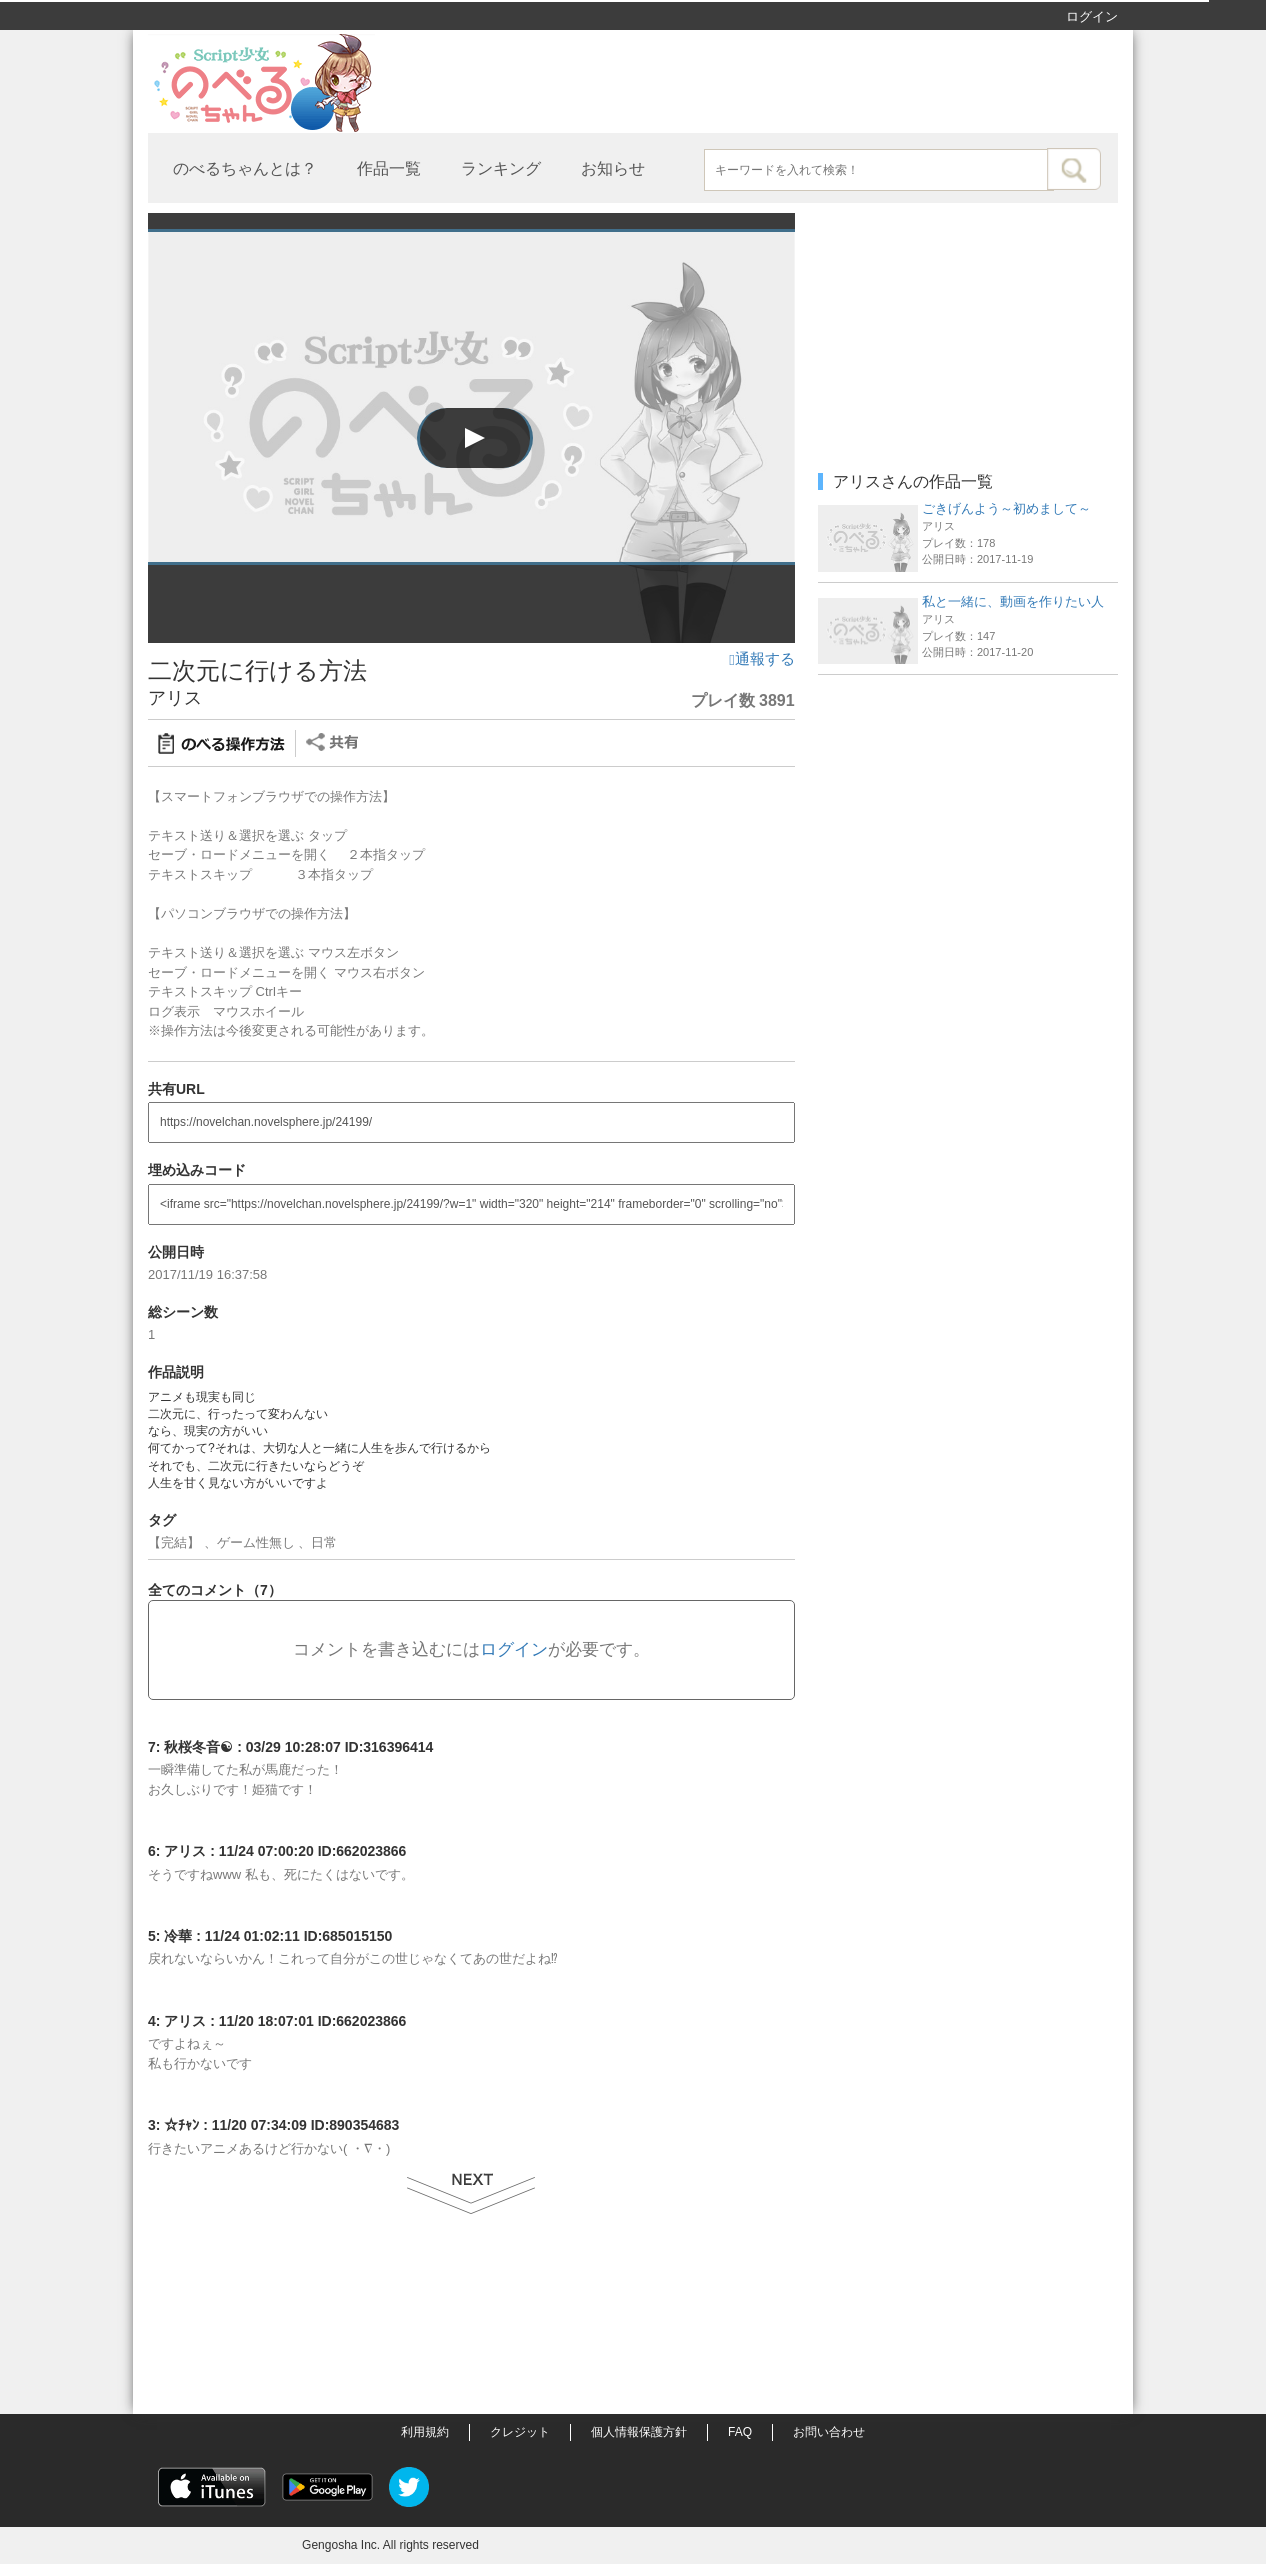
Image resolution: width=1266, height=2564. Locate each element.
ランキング (501, 168)
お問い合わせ (829, 2432)
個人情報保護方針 (639, 2432)
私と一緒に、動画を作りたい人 (1013, 601)
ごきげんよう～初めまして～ (1006, 508)
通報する (761, 659)
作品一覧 (389, 168)
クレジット (520, 2432)
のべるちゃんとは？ (245, 168)
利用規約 (425, 2432)
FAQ (740, 2432)
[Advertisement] (968, 810)
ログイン (1092, 16)
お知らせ (613, 168)
